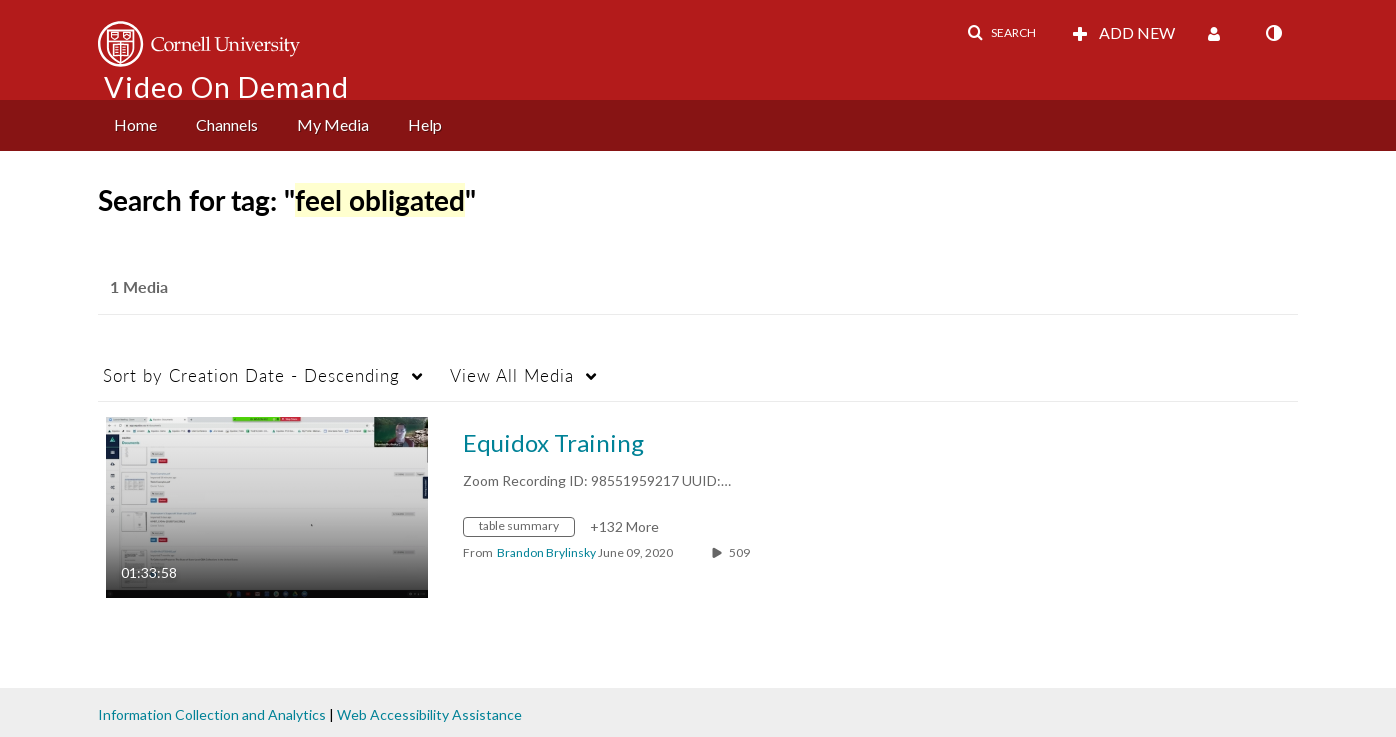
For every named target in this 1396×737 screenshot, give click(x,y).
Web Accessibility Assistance (429, 714)
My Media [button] (333, 124)
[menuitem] (135, 125)
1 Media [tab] (139, 286)
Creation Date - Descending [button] (251, 375)
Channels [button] (227, 124)
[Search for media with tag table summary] (526, 529)
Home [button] (135, 124)
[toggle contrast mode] (1273, 33)
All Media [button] (512, 375)
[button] (1001, 33)
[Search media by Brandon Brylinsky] (546, 552)
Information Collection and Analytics (212, 714)
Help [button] (425, 124)
